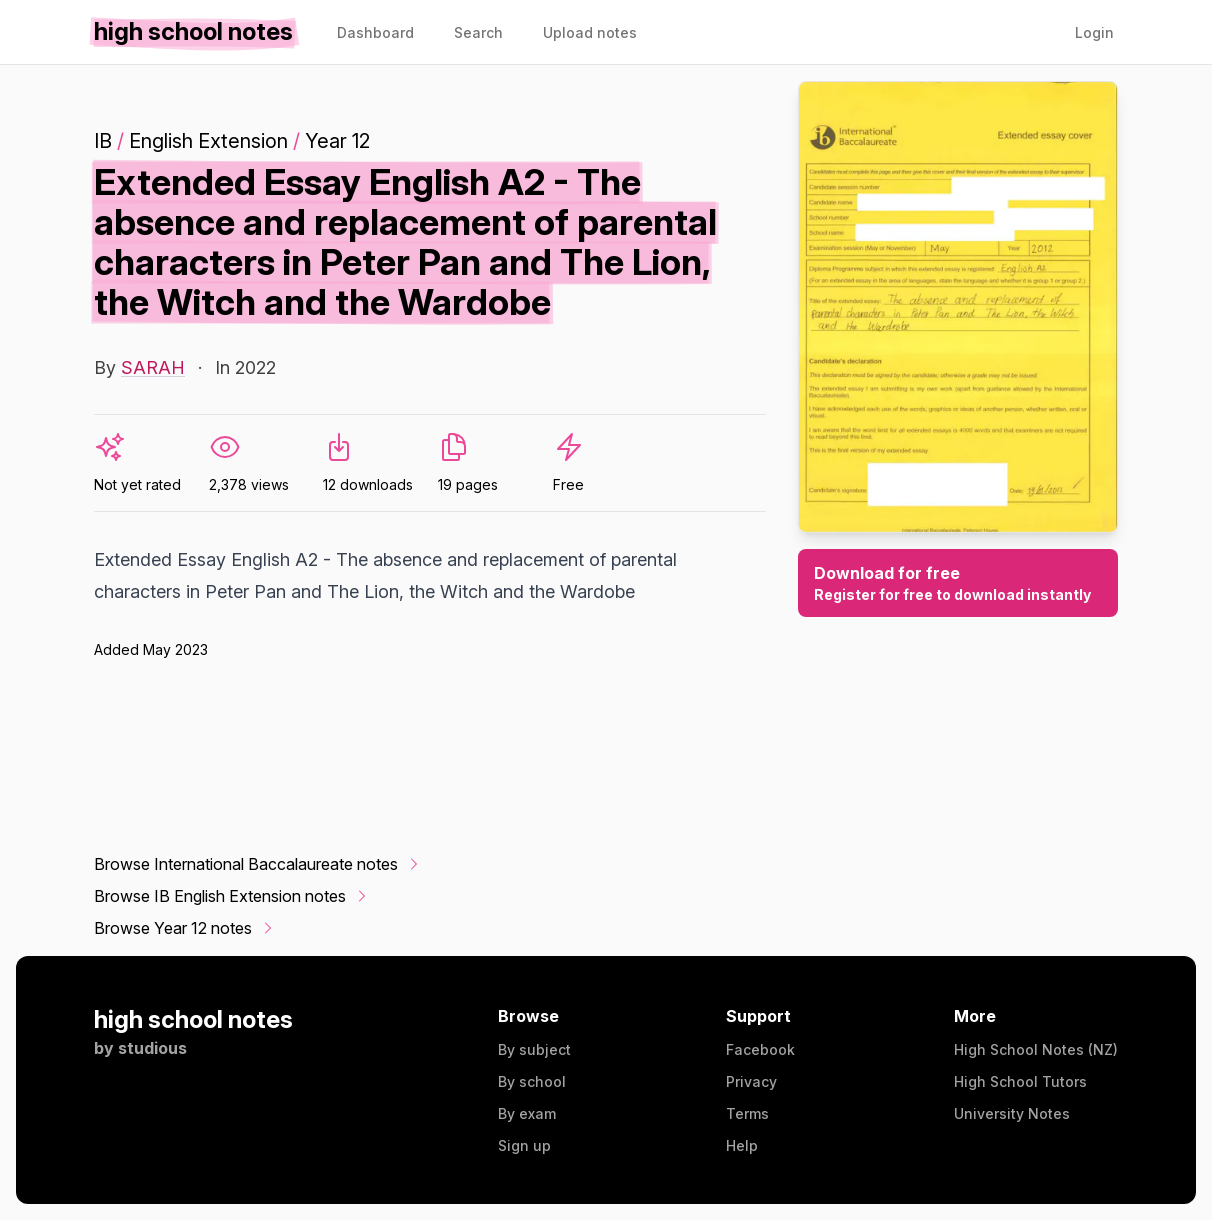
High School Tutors (1020, 1081)
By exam (527, 1113)
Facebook (760, 1049)
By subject (534, 1049)
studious (152, 1048)
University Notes (1012, 1113)
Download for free (958, 584)
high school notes (193, 1019)
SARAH (153, 367)
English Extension (208, 141)
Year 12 (337, 141)
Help (742, 1145)
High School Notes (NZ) (1036, 1049)
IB (103, 141)
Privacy (751, 1081)
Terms (747, 1113)
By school (532, 1081)
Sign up (524, 1145)
